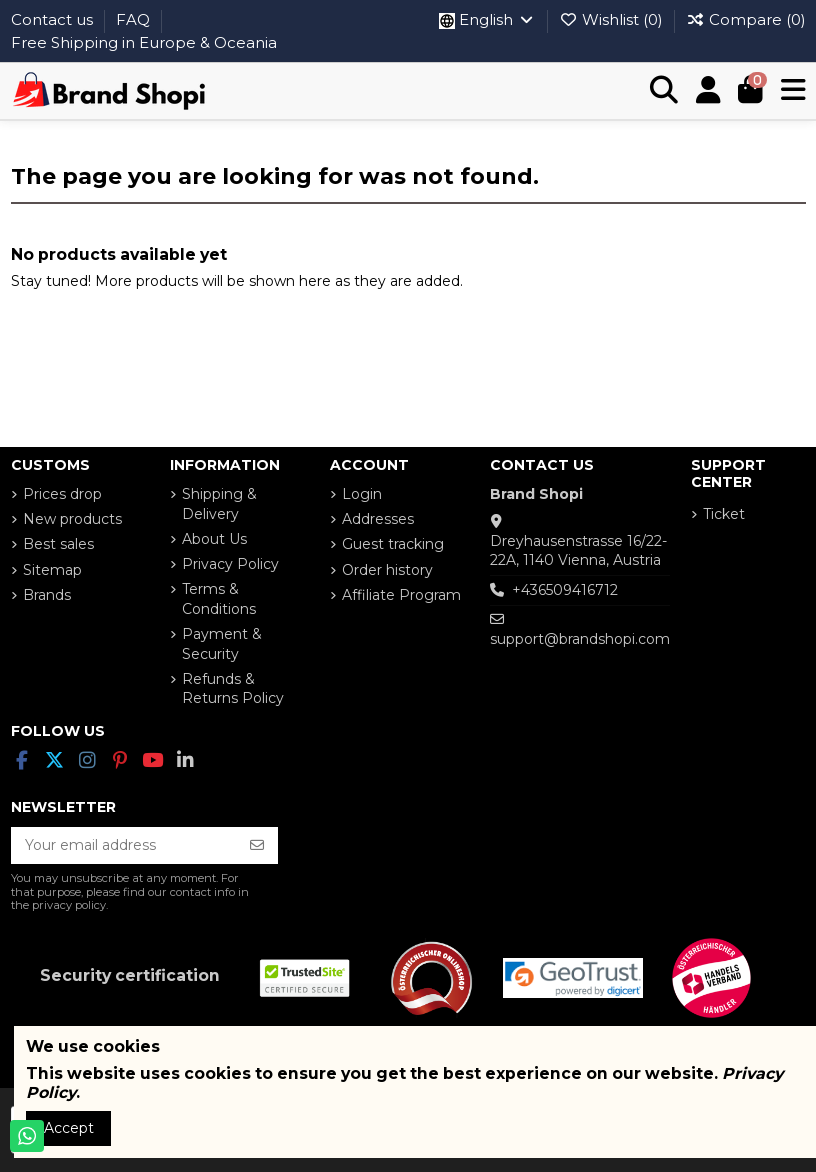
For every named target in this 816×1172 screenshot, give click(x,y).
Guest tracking (393, 544)
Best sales (58, 544)
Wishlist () (613, 19)
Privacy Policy (230, 564)
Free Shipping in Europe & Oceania (144, 42)
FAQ (135, 19)
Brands (47, 595)
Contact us (54, 19)
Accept (69, 1128)
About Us (214, 539)
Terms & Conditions (219, 599)
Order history (387, 570)
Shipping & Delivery (219, 504)
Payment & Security (222, 644)
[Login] (708, 91)
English (487, 19)
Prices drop (62, 494)
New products (72, 519)
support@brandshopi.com (580, 639)
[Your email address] (124, 846)
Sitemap (52, 570)
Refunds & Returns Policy (233, 689)
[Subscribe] (257, 846)
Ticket (724, 514)
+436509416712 (565, 590)
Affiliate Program (401, 595)
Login (362, 494)
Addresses (378, 519)
